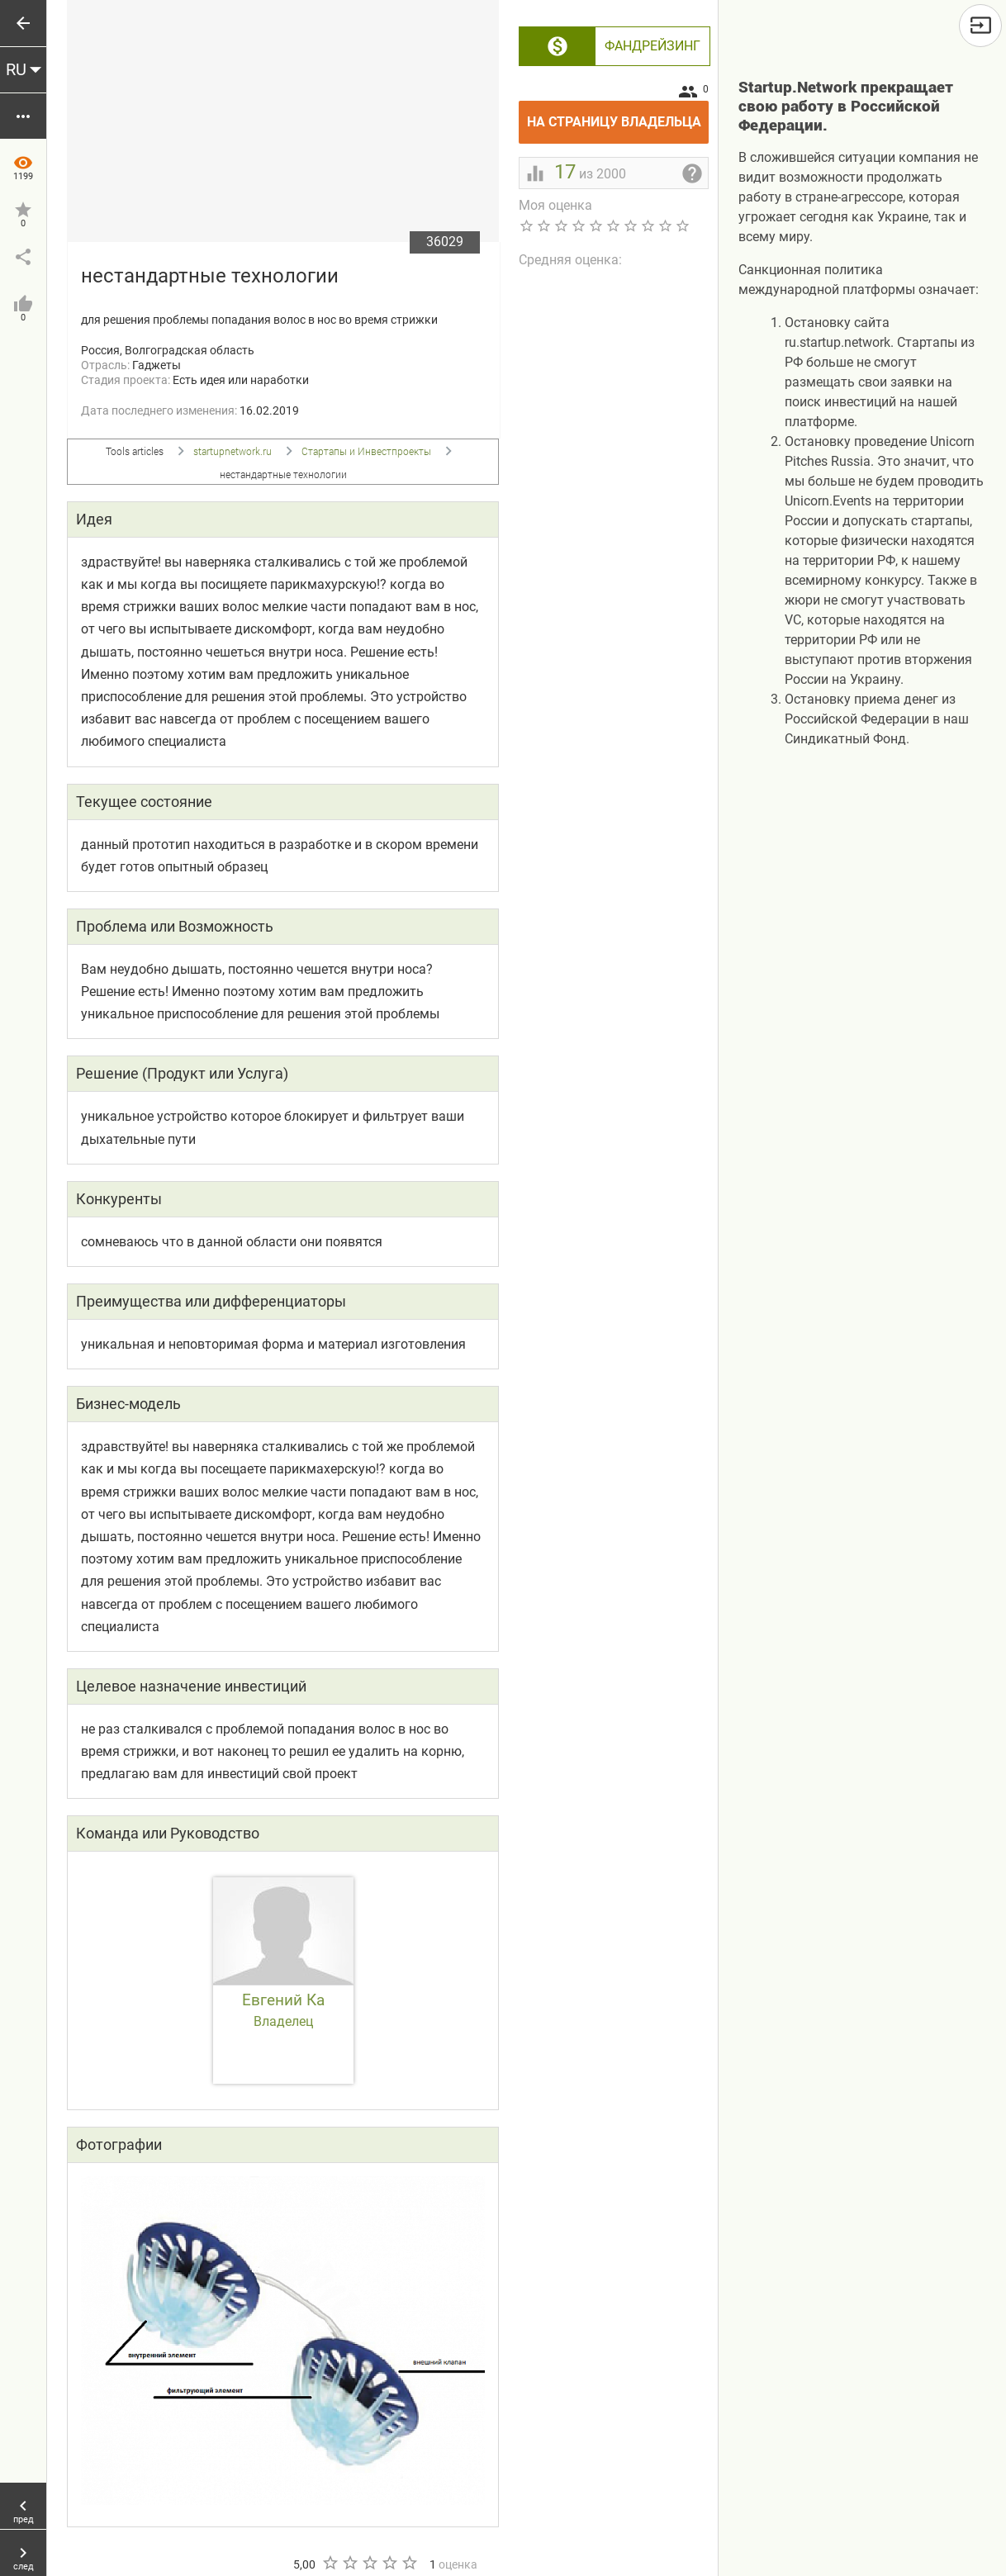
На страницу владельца (618, 115)
